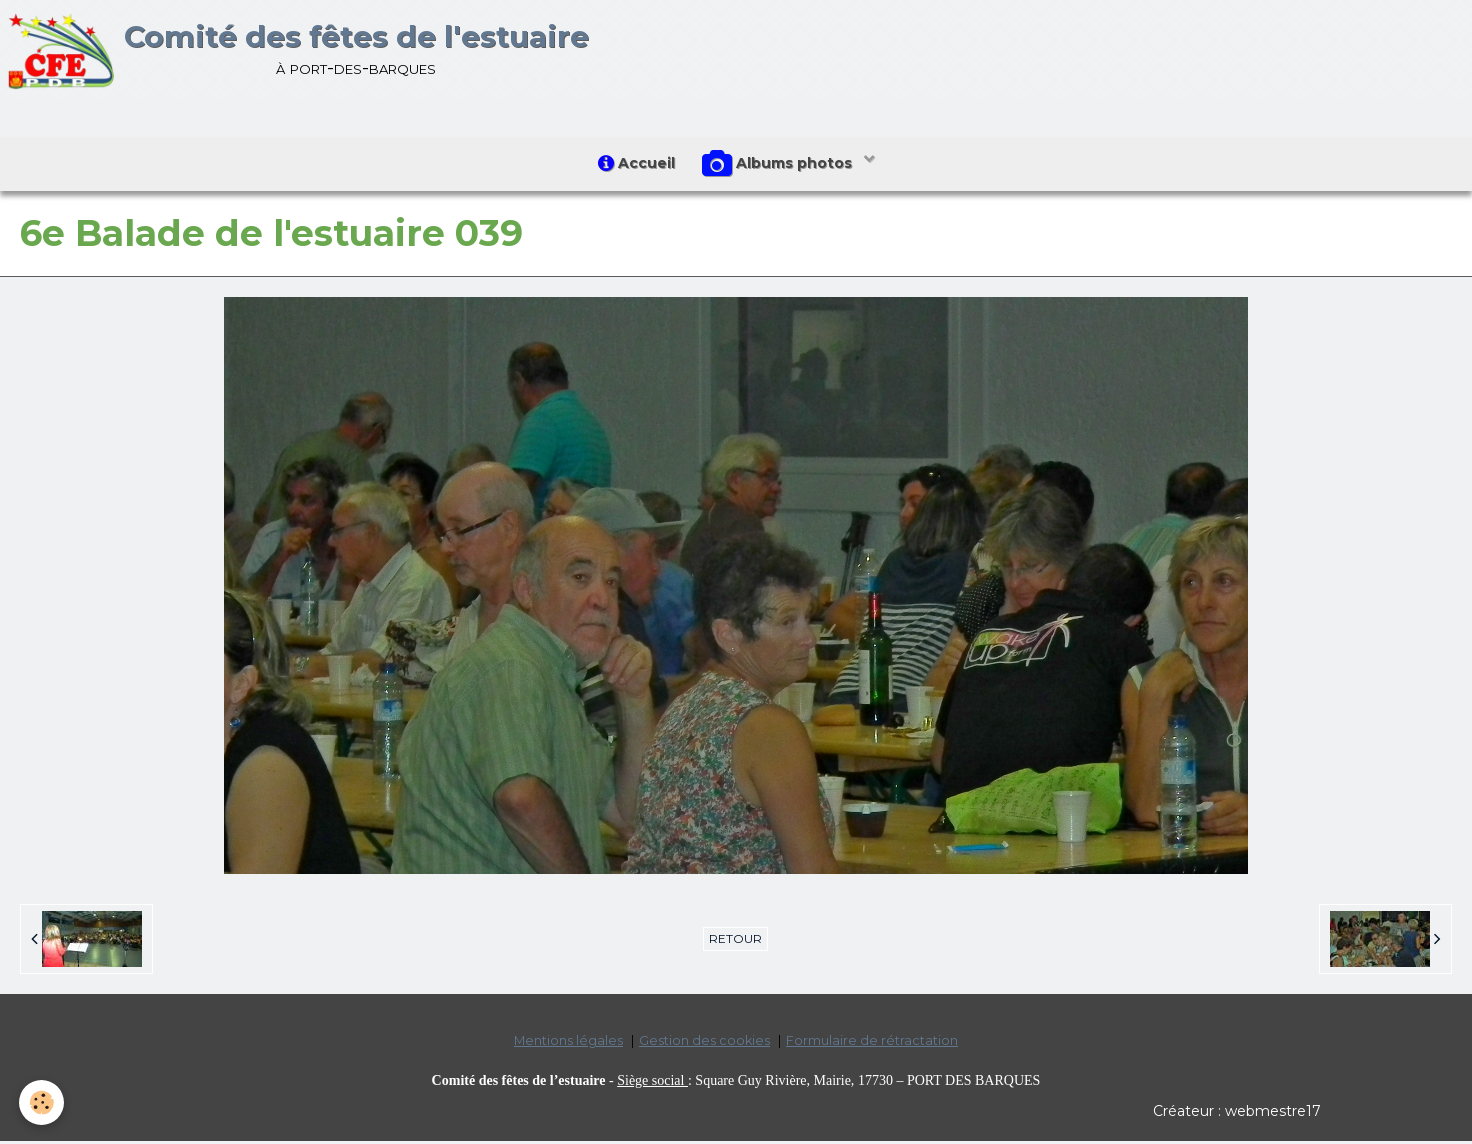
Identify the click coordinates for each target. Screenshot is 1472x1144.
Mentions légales (568, 1044)
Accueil (635, 165)
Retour (735, 942)
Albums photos (781, 166)
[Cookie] (42, 1102)
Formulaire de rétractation (872, 1044)
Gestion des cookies (704, 1044)
